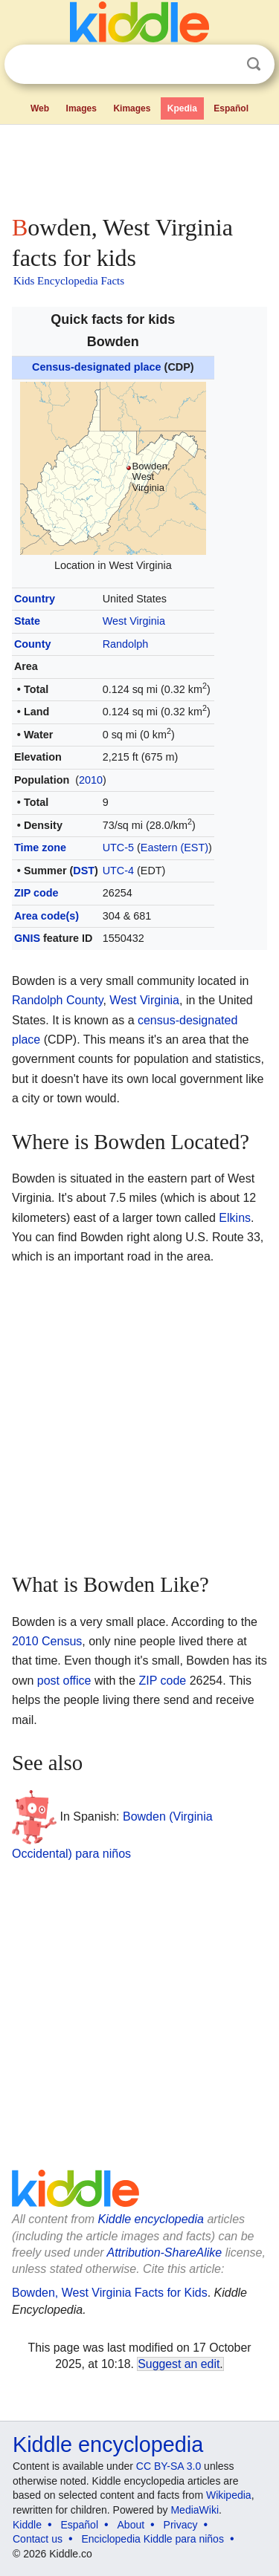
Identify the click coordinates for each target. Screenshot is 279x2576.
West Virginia (134, 621)
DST (83, 870)
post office (64, 1680)
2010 (91, 780)
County (32, 644)
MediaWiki (194, 2510)
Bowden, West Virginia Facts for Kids (110, 2292)
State (27, 621)
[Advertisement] (139, 166)
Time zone (40, 847)
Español (231, 108)
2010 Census (47, 1641)
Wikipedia (228, 2495)
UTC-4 (118, 870)
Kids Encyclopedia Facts (68, 281)
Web (40, 108)
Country (34, 599)
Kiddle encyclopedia (151, 2219)
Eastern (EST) (174, 847)
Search (254, 64)
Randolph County (57, 1000)
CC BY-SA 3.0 (168, 2466)
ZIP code (36, 893)
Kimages (131, 108)
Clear (223, 64)
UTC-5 (118, 847)
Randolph (126, 644)
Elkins (235, 1217)
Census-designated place (96, 367)
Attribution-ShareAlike (164, 2252)
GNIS (27, 938)
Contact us (37, 2539)
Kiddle (27, 2525)
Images (81, 108)
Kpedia (182, 108)
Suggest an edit (178, 2364)
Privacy (181, 2525)
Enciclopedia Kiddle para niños (152, 2539)
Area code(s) (46, 916)
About (131, 2525)
